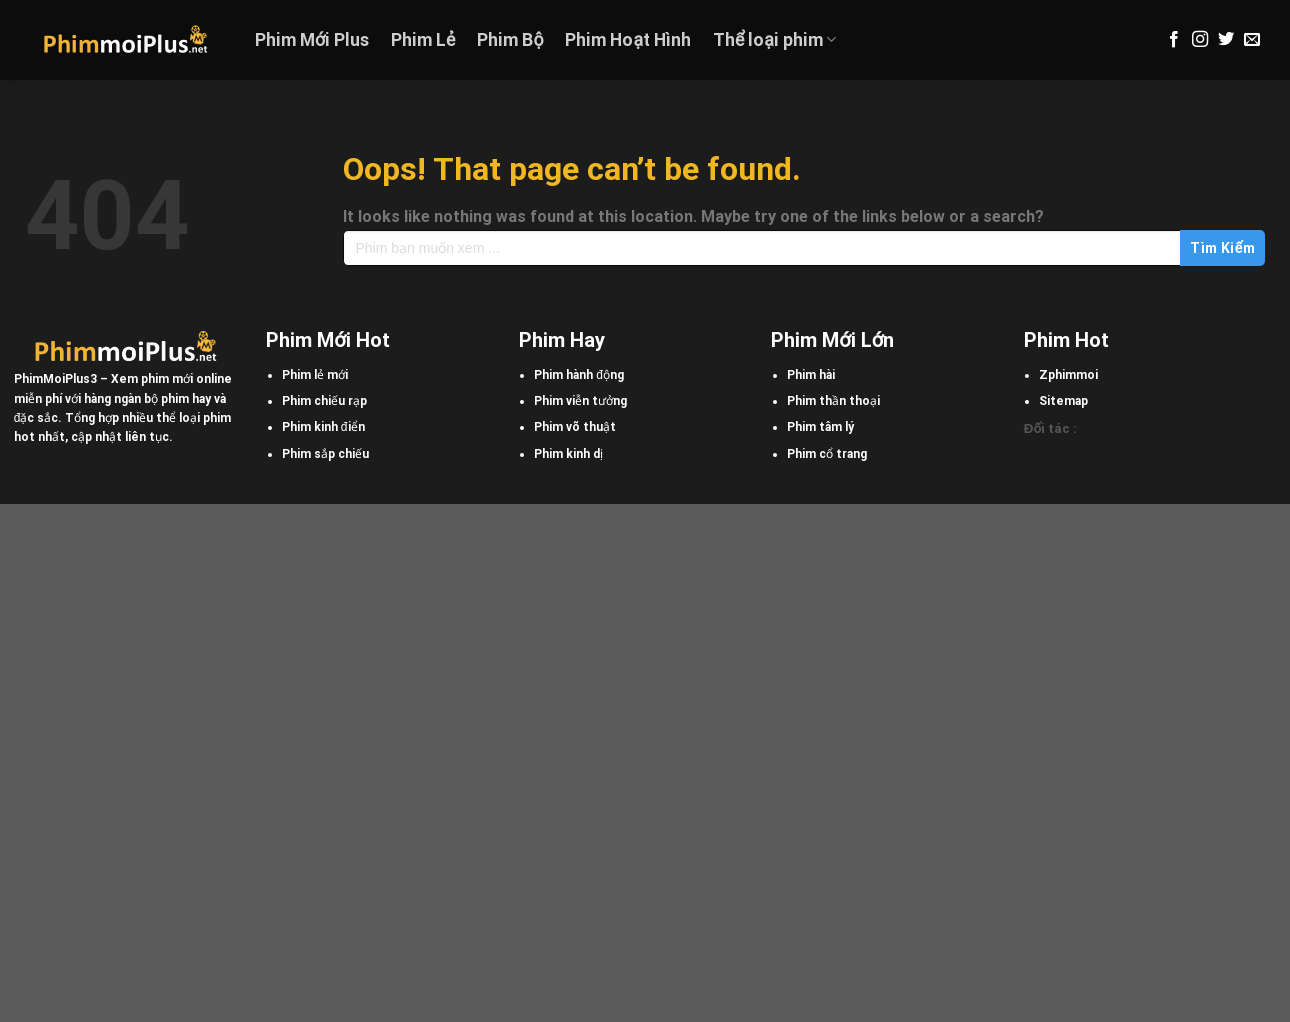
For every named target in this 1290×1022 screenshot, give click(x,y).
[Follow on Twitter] (1226, 40)
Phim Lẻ (423, 40)
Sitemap (1063, 401)
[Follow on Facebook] (1174, 40)
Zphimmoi (1068, 375)
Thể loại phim (774, 40)
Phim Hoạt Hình (628, 40)
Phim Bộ (510, 40)
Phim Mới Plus (312, 40)
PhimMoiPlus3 (55, 379)
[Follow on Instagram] (1200, 40)
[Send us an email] (1252, 40)
